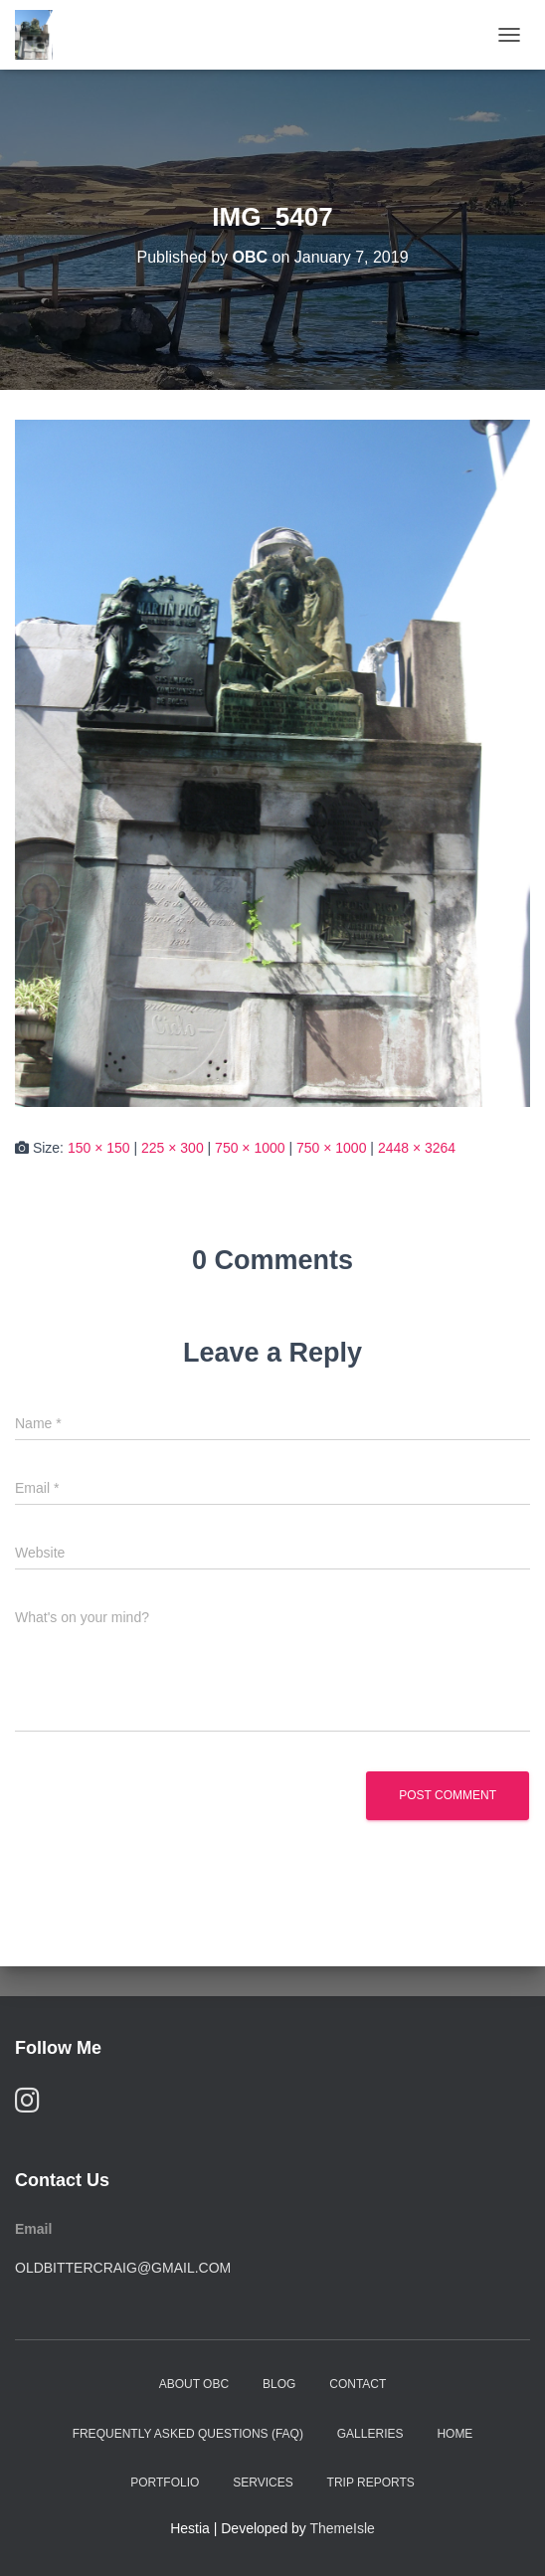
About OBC (194, 2384)
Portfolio (164, 2482)
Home (454, 2434)
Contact (357, 2384)
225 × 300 (172, 1148)
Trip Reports (371, 2482)
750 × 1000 (249, 1148)
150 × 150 (99, 1148)
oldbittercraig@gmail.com (123, 2268)
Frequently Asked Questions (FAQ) (188, 2434)
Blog (279, 2384)
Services (262, 2482)
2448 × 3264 (416, 1148)
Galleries (370, 2434)
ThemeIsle (342, 2528)
